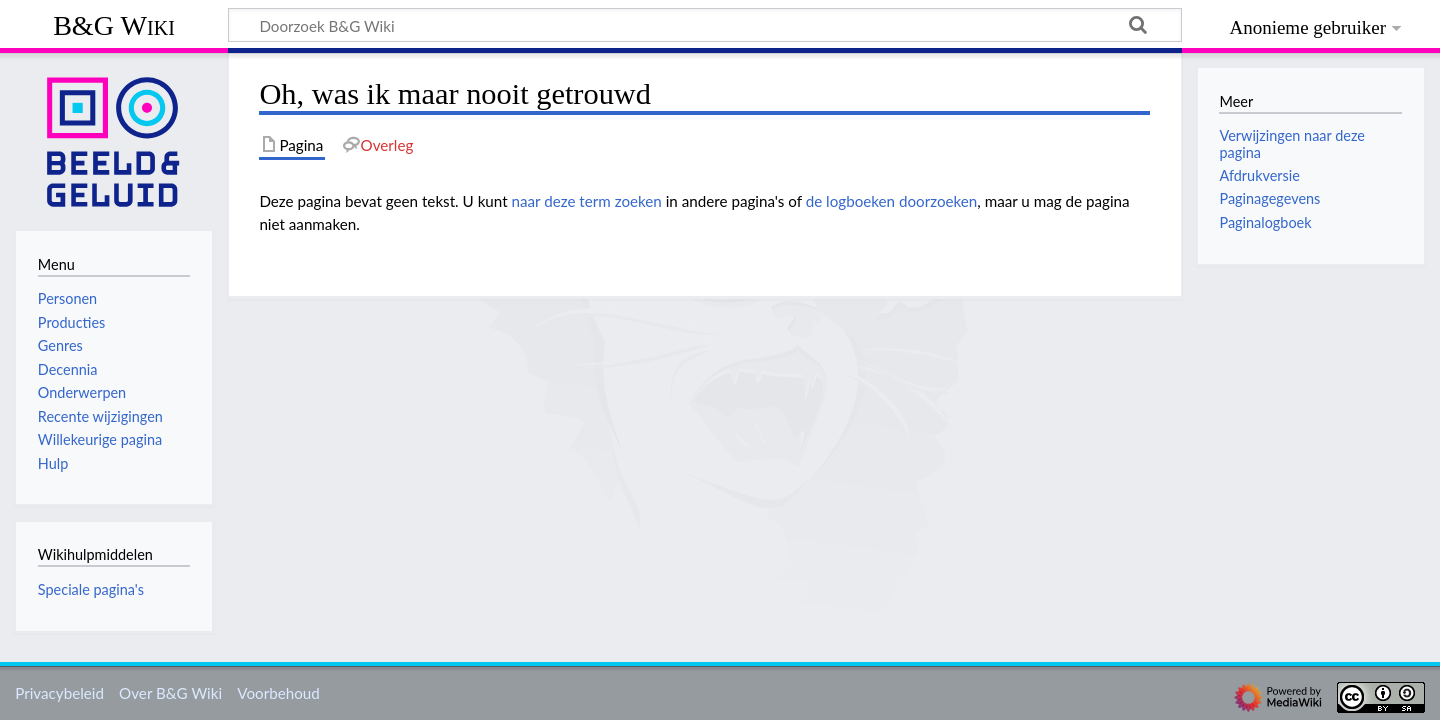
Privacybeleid (59, 693)
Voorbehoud (278, 693)
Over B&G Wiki (170, 693)
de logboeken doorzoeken (892, 201)
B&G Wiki (114, 25)
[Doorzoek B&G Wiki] (705, 25)
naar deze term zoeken (587, 201)
